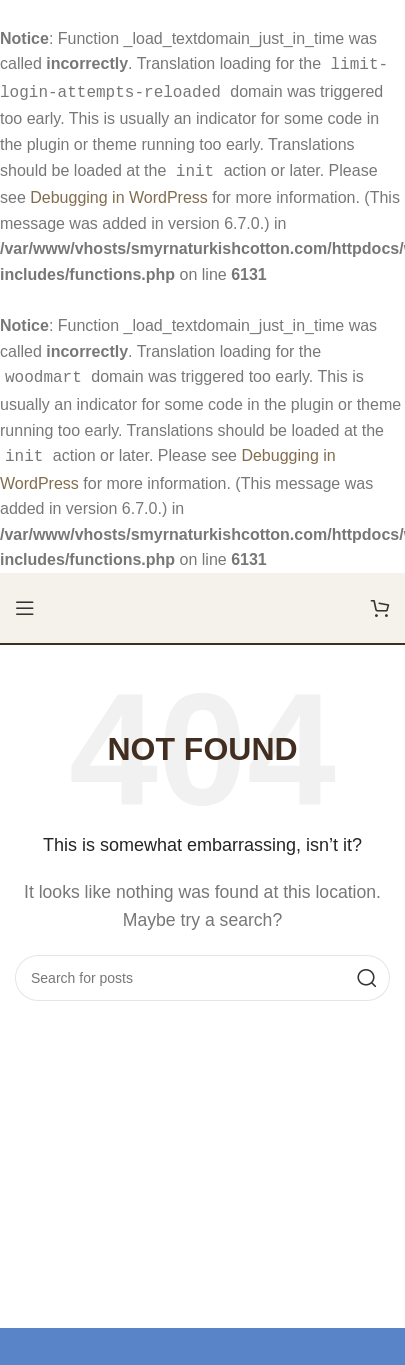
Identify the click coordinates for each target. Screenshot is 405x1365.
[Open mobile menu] (25, 598)
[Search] (202, 968)
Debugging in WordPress (119, 191)
